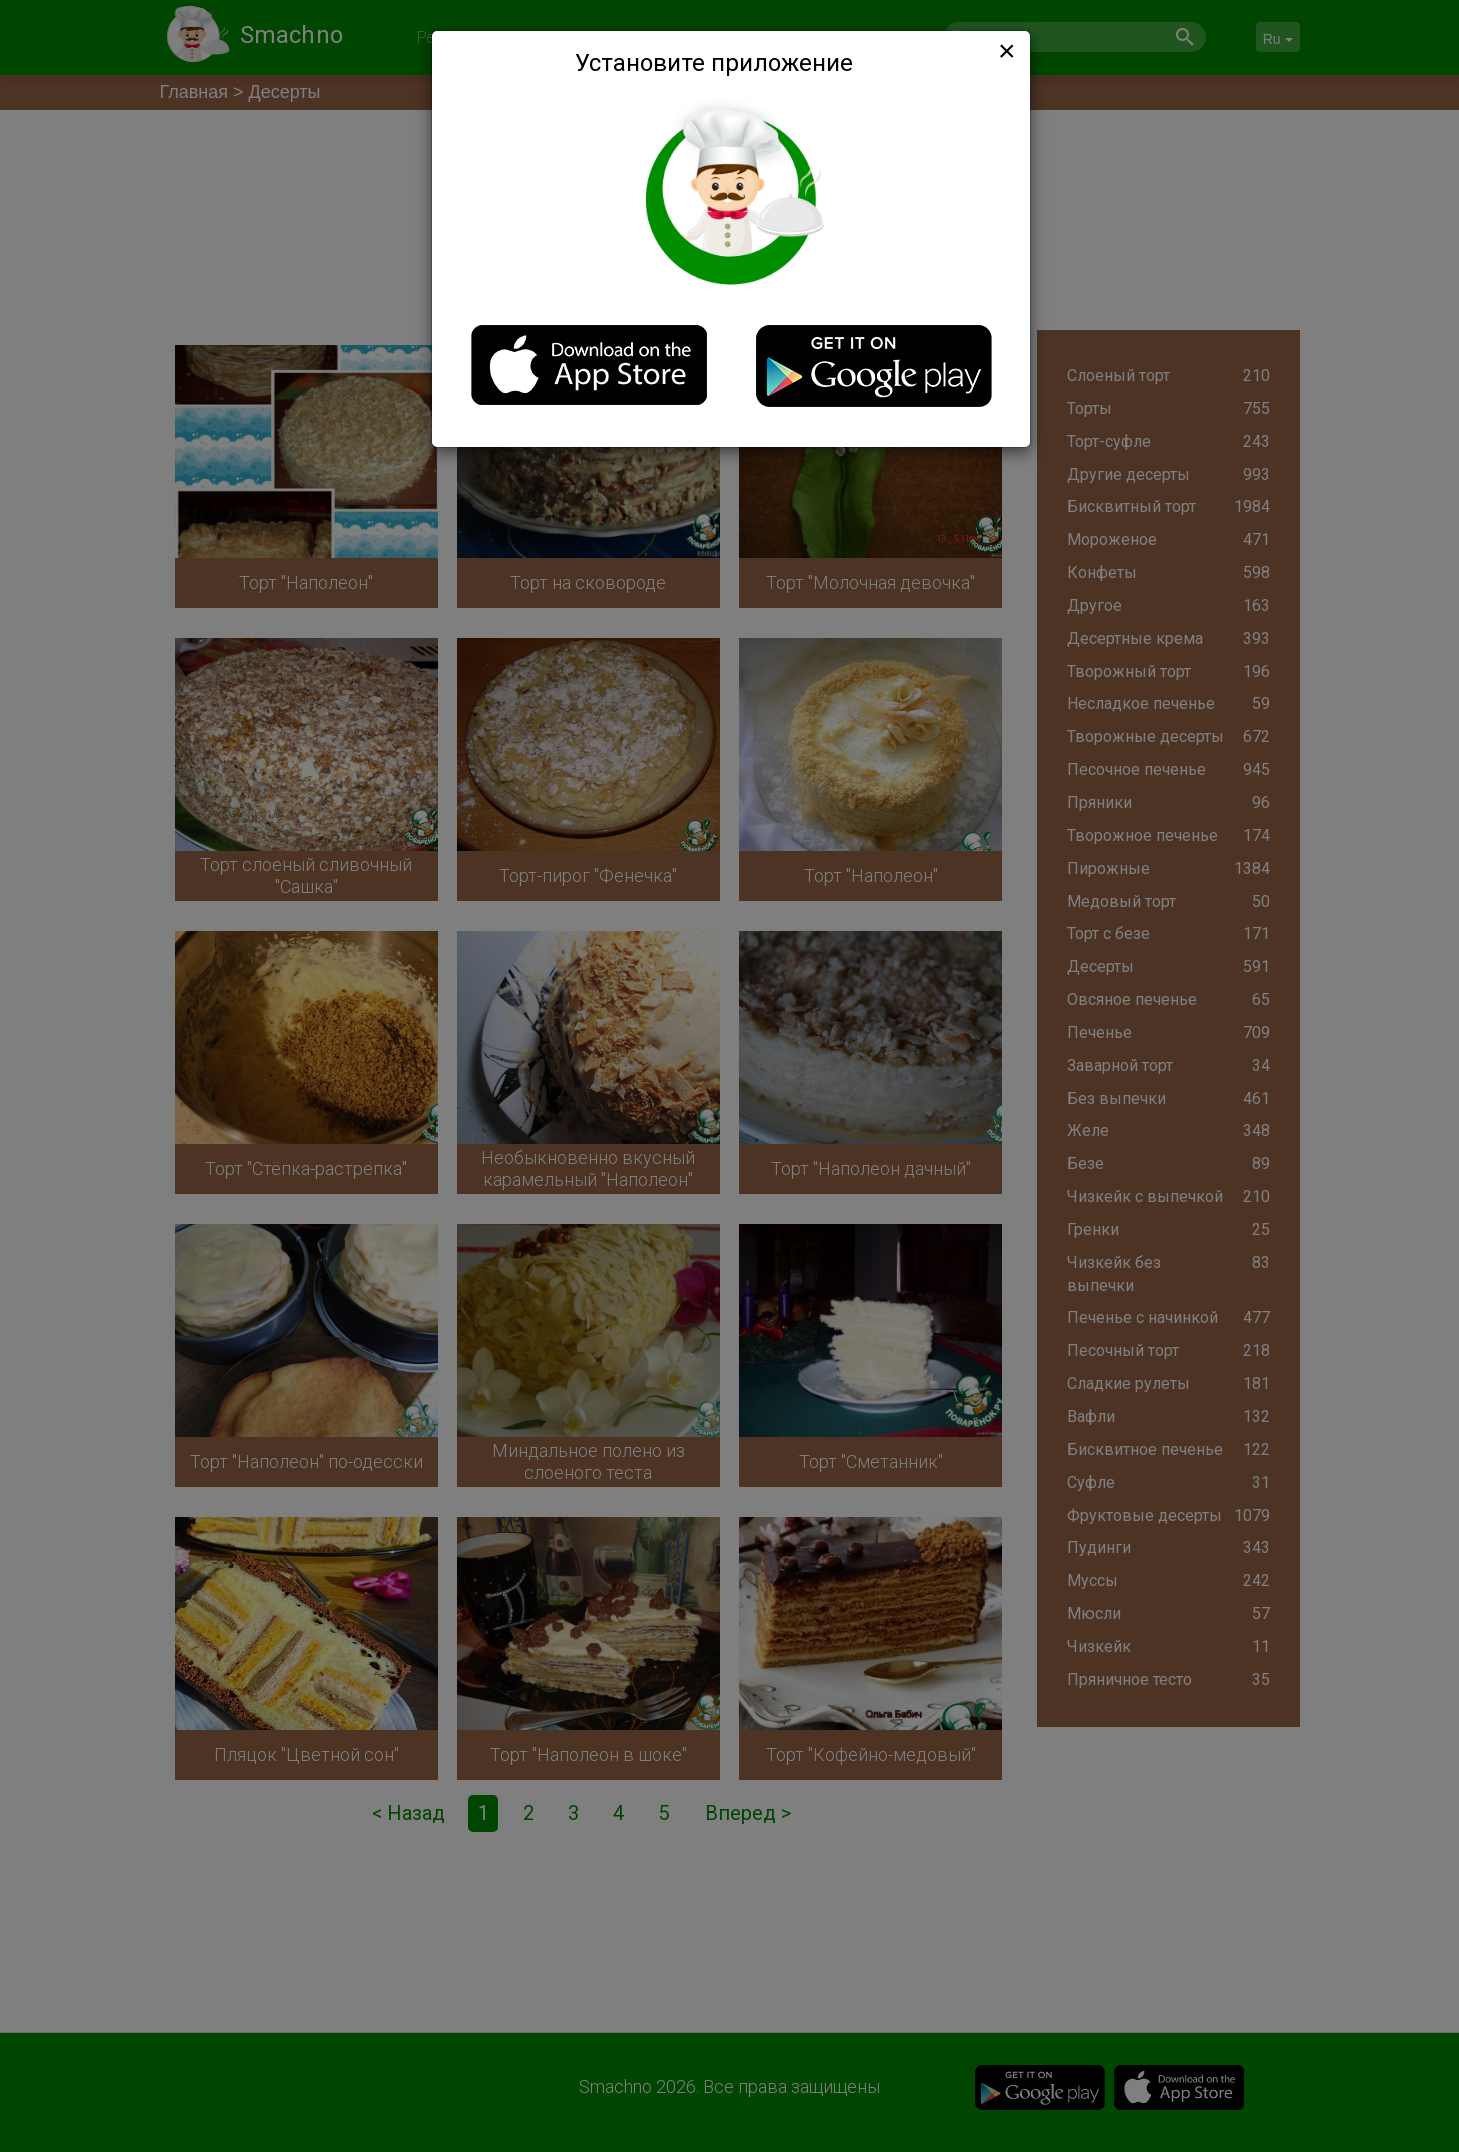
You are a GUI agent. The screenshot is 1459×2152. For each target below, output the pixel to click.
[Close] (1005, 51)
